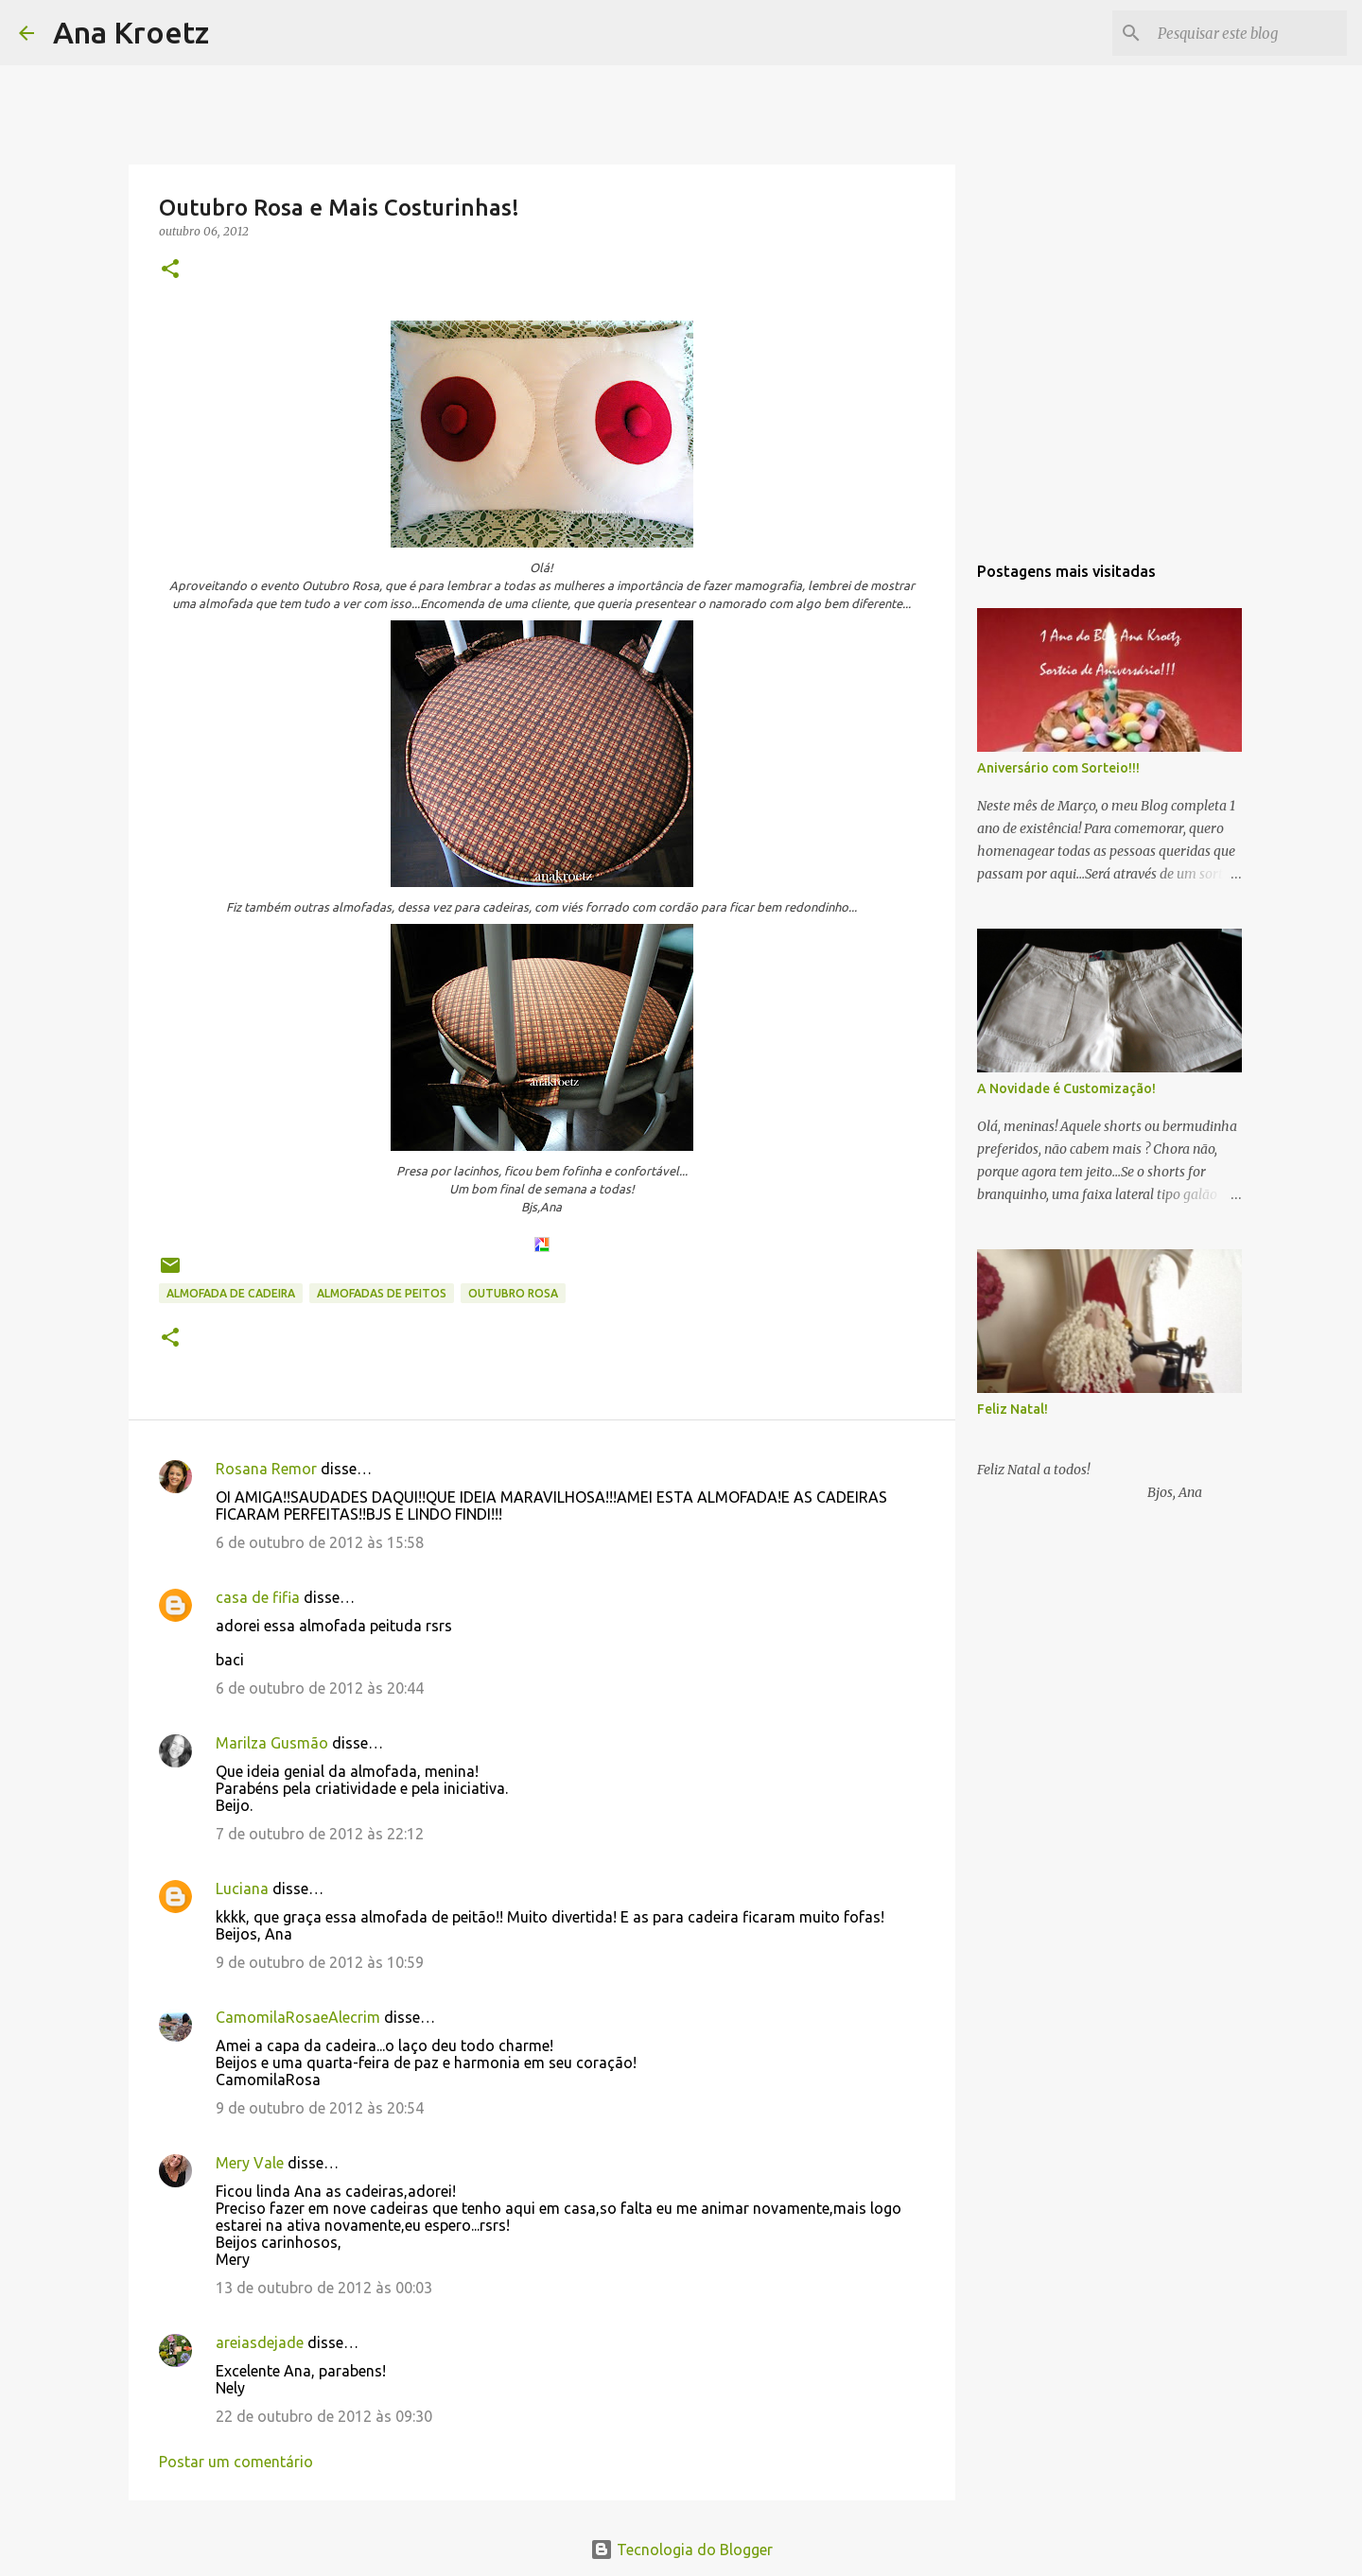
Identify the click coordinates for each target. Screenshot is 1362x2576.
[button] (170, 270)
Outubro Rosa (513, 1293)
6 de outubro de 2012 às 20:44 (320, 1688)
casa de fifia (258, 1597)
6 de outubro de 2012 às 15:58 (320, 1542)
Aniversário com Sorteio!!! (1058, 767)
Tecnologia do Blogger (681, 2549)
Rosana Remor (266, 1468)
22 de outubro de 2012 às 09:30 (324, 2416)
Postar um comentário (236, 2461)
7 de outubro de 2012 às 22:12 (320, 1833)
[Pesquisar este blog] (1247, 33)
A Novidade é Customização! (1066, 1088)
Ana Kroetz (131, 32)
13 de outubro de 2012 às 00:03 (324, 2287)
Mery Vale (250, 2162)
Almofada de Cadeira (230, 1293)
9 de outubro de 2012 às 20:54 (320, 2107)
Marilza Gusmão (272, 1742)
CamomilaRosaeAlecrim (298, 2017)
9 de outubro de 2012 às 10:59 (320, 1962)
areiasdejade (260, 2342)
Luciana (242, 1888)
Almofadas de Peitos (381, 1293)
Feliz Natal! (1012, 1409)
